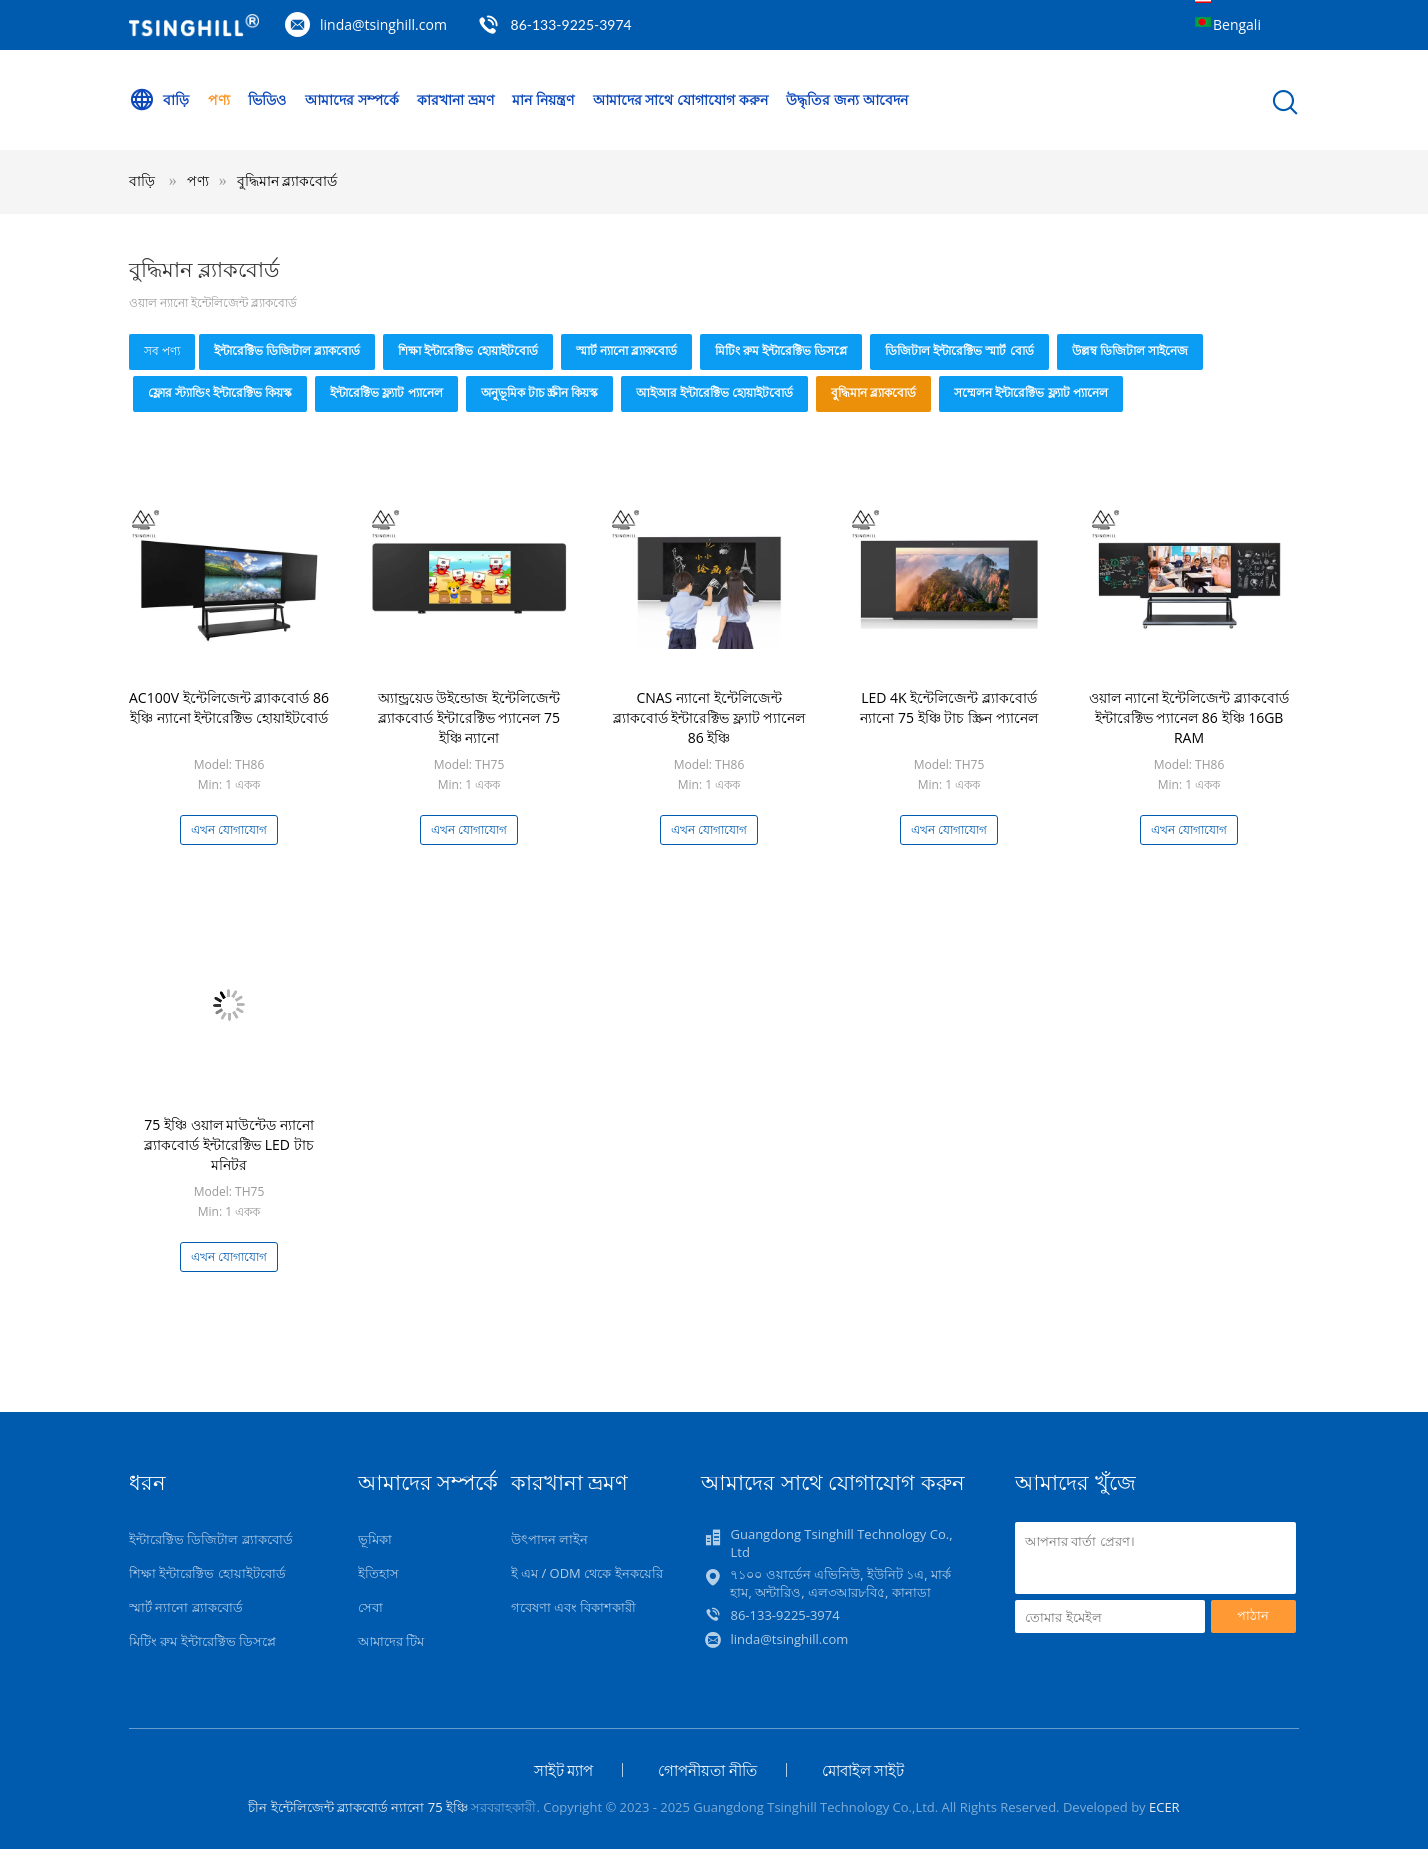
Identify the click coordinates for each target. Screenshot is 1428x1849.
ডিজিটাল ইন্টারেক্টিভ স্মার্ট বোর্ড (959, 350)
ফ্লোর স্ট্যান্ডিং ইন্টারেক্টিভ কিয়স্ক (220, 392)
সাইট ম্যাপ (564, 1770)
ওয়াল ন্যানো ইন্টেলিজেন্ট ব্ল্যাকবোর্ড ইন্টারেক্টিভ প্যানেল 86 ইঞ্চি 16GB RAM (1189, 717)
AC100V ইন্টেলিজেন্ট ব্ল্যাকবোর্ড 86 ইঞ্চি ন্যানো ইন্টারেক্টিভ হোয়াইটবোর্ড (229, 707)
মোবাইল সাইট (863, 1770)
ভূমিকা (375, 1539)
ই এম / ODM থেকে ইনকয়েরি (587, 1573)
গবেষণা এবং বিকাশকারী (574, 1607)
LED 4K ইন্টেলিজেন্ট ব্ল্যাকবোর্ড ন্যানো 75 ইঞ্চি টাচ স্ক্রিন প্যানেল (948, 707)
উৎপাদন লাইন (549, 1539)
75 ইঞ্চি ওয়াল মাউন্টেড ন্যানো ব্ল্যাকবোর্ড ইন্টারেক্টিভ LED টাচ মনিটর (229, 1144)
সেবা (370, 1607)
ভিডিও (267, 99)
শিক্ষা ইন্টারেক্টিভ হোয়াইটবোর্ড (467, 350)
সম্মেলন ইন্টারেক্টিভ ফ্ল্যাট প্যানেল (1030, 392)
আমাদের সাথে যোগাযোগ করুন (680, 99)
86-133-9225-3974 (571, 24)
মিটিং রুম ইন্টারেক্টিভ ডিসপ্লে (781, 350)
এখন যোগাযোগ (229, 829)
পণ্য (219, 99)
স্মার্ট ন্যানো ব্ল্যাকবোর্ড (626, 350)
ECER (1164, 1807)
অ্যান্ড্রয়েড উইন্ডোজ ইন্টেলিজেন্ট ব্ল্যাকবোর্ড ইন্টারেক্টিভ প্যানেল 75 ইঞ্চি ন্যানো (469, 717)
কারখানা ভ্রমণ (455, 99)
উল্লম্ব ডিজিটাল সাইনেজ (1130, 350)
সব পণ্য (162, 350)
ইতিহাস (378, 1573)
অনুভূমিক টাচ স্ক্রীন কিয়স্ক (539, 392)
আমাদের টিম (391, 1641)
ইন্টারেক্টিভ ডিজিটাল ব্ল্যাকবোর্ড (287, 350)
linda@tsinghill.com (383, 24)
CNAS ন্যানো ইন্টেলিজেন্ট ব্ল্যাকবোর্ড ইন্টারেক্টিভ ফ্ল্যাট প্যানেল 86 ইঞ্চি (709, 717)
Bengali (1237, 24)
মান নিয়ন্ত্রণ (543, 99)
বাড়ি (159, 100)
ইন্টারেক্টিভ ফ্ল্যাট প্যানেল (386, 392)
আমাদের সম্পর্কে (352, 99)
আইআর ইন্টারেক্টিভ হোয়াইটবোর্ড (714, 392)
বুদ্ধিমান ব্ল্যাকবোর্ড (287, 180)
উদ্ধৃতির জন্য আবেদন (846, 99)
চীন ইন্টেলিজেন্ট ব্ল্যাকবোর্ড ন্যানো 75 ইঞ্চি (358, 1807)
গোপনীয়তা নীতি (707, 1770)
